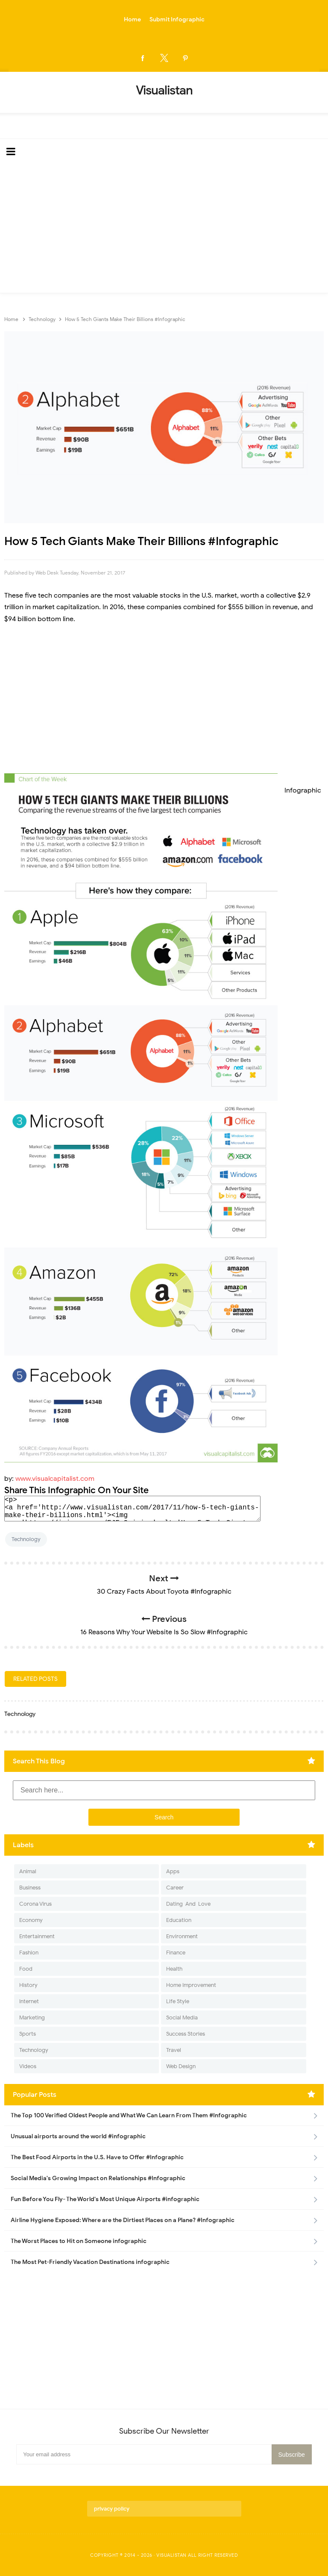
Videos (27, 2066)
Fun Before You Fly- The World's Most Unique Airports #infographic (105, 2199)
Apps (172, 1871)
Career (175, 1887)
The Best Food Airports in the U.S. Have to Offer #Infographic (97, 2157)
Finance (175, 1952)
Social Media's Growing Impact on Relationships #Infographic (98, 2178)
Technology (26, 1539)
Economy (31, 1920)
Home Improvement (191, 1985)
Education (178, 1920)
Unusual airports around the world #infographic (78, 2136)
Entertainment (37, 1936)
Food (25, 1968)
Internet (29, 2001)
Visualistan (171, 2555)
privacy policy (111, 2508)
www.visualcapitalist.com (54, 1478)
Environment (182, 1936)
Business (30, 1887)
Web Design (181, 2066)
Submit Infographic (177, 19)
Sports (27, 2033)
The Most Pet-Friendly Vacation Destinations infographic (90, 2262)
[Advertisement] (164, 229)
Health (174, 1968)
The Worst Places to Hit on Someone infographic (78, 2241)
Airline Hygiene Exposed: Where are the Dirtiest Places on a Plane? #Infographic (122, 2220)
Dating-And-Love (188, 1903)
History (28, 1985)
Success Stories (185, 2033)
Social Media (182, 2017)
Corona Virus (35, 1903)
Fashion (28, 1952)
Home (132, 19)
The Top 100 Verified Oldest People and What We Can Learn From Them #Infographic (129, 2115)
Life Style (177, 2001)
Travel (173, 2050)
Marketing (32, 2017)
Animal (27, 1871)
